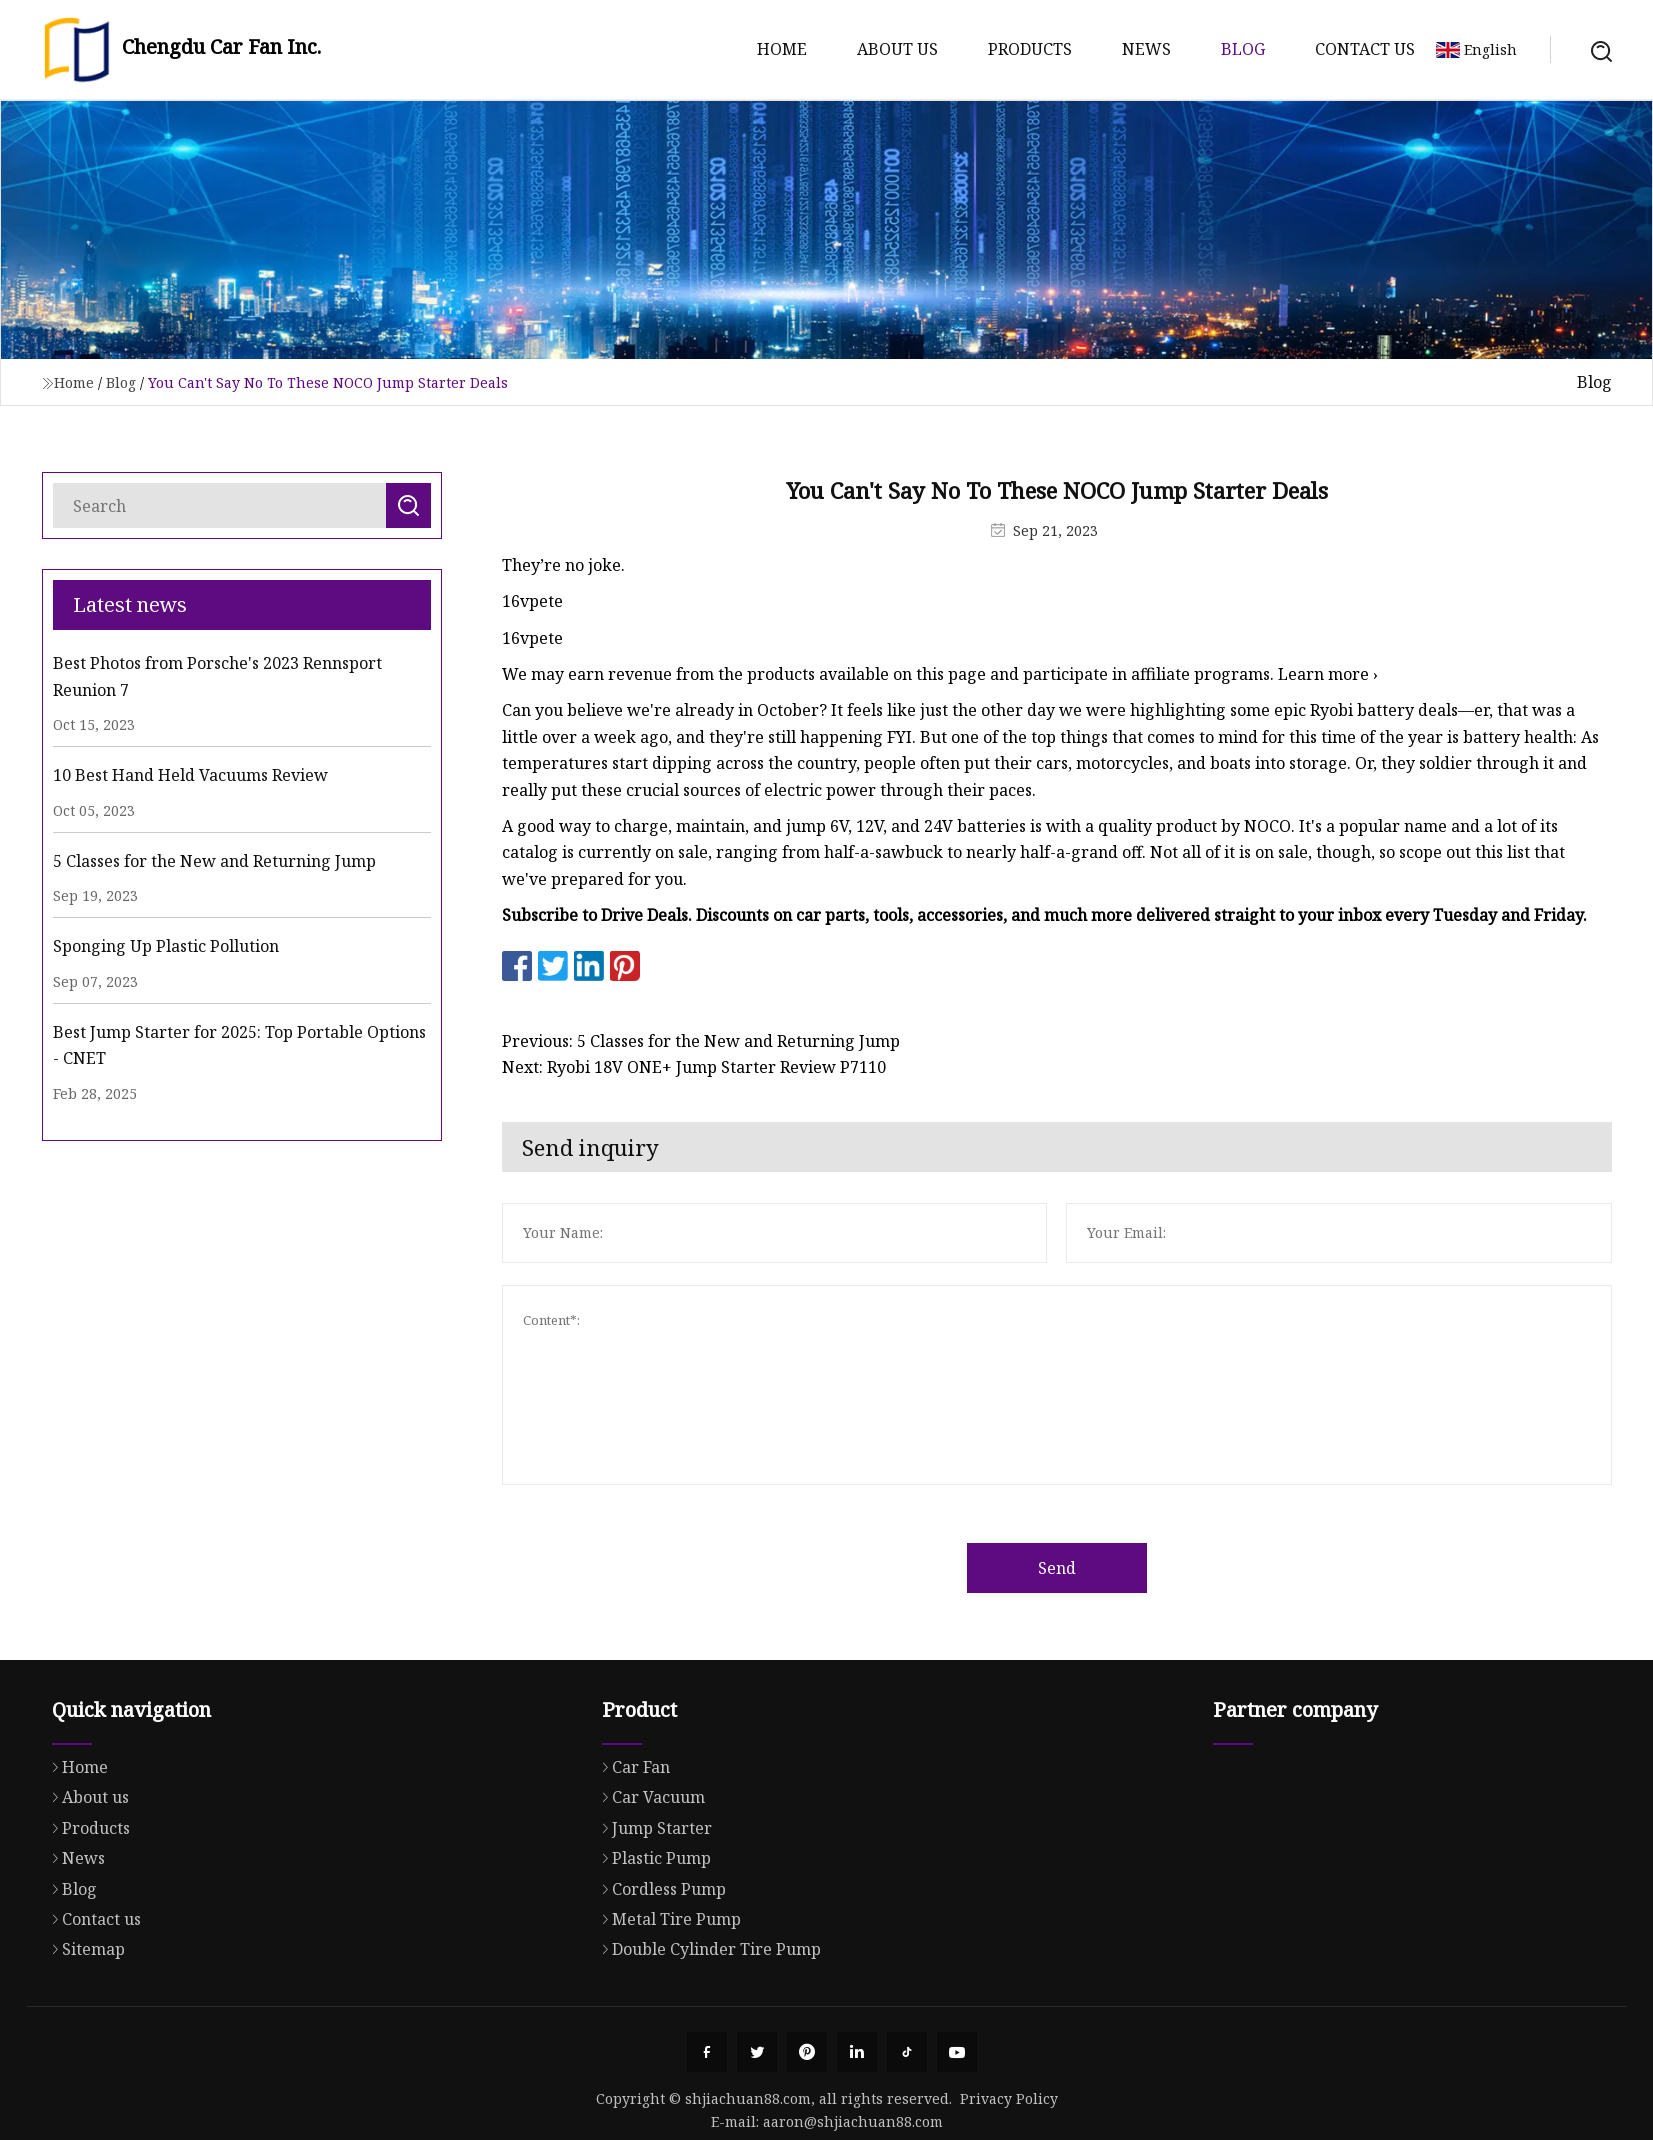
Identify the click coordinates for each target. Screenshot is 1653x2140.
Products (1030, 49)
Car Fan (631, 1845)
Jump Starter (652, 1906)
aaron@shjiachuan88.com (853, 2121)
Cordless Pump (659, 1967)
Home (782, 49)
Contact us (1365, 49)
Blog (1243, 49)
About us (897, 49)
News (1146, 49)
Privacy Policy (1009, 2098)
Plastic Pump (651, 1936)
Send (1103, 1568)
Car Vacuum (648, 1875)
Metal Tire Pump (666, 1997)
